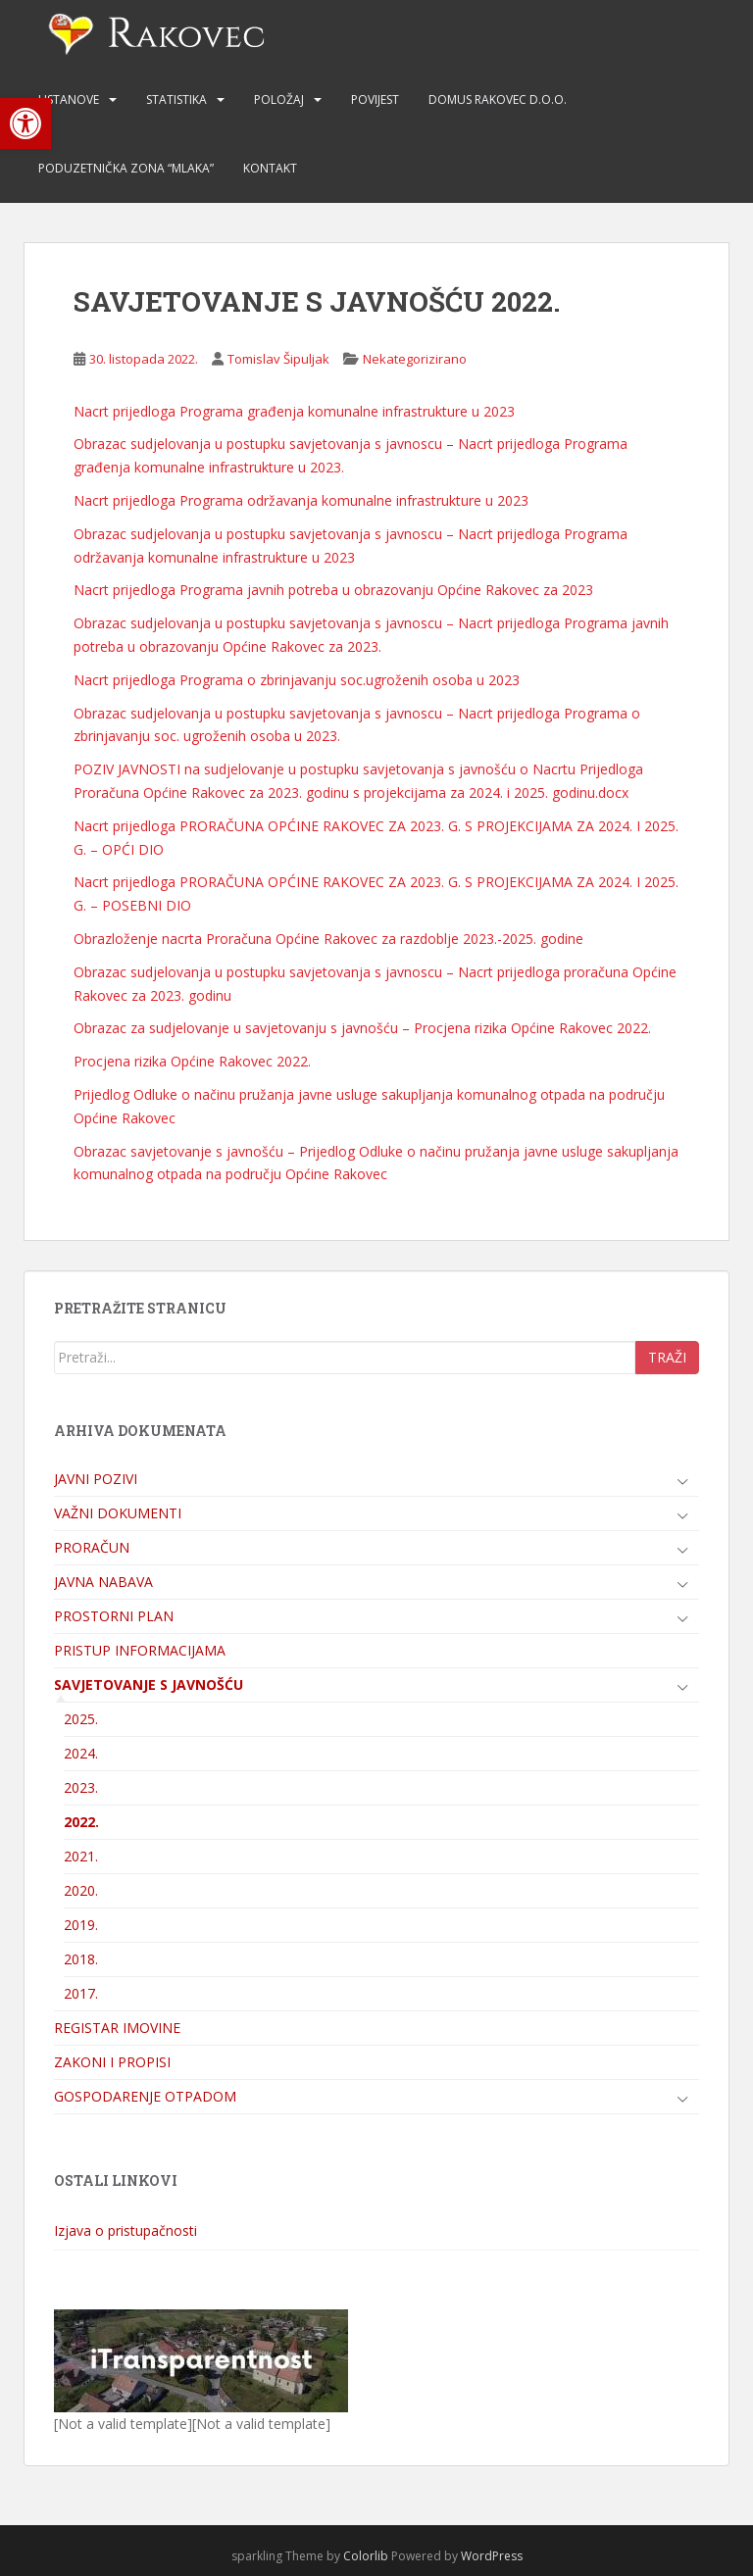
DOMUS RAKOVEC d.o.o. (497, 99)
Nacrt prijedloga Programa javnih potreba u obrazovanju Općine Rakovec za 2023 (333, 589)
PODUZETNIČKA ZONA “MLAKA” (126, 168)
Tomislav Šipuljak (278, 359)
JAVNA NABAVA (103, 1581)
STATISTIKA (176, 99)
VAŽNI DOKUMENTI (117, 1513)
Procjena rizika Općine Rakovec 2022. (192, 1061)
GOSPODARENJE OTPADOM (145, 2096)
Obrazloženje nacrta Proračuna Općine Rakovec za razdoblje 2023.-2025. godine (328, 938)
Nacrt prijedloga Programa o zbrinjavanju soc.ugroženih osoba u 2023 (297, 679)
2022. (81, 1821)
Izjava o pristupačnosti (125, 2230)
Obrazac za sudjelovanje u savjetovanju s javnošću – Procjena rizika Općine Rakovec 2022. (362, 1027)
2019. (81, 1924)
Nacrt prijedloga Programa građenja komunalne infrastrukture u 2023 (294, 411)
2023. (81, 1787)
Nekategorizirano (415, 359)
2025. (81, 1718)
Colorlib (365, 2556)
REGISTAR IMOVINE (117, 2027)
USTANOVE (68, 99)
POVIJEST (375, 99)
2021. (81, 1856)
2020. (81, 1890)
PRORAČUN (91, 1547)
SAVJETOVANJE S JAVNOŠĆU (148, 1684)
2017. (81, 1993)
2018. (81, 1959)
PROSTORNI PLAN (114, 1616)
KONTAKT (270, 168)
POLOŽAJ (279, 99)
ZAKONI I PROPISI (112, 2062)
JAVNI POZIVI (95, 1478)
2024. (81, 1753)
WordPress (492, 2556)
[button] (25, 123)
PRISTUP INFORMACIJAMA (140, 1650)
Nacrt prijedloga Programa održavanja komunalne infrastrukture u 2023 (301, 500)
